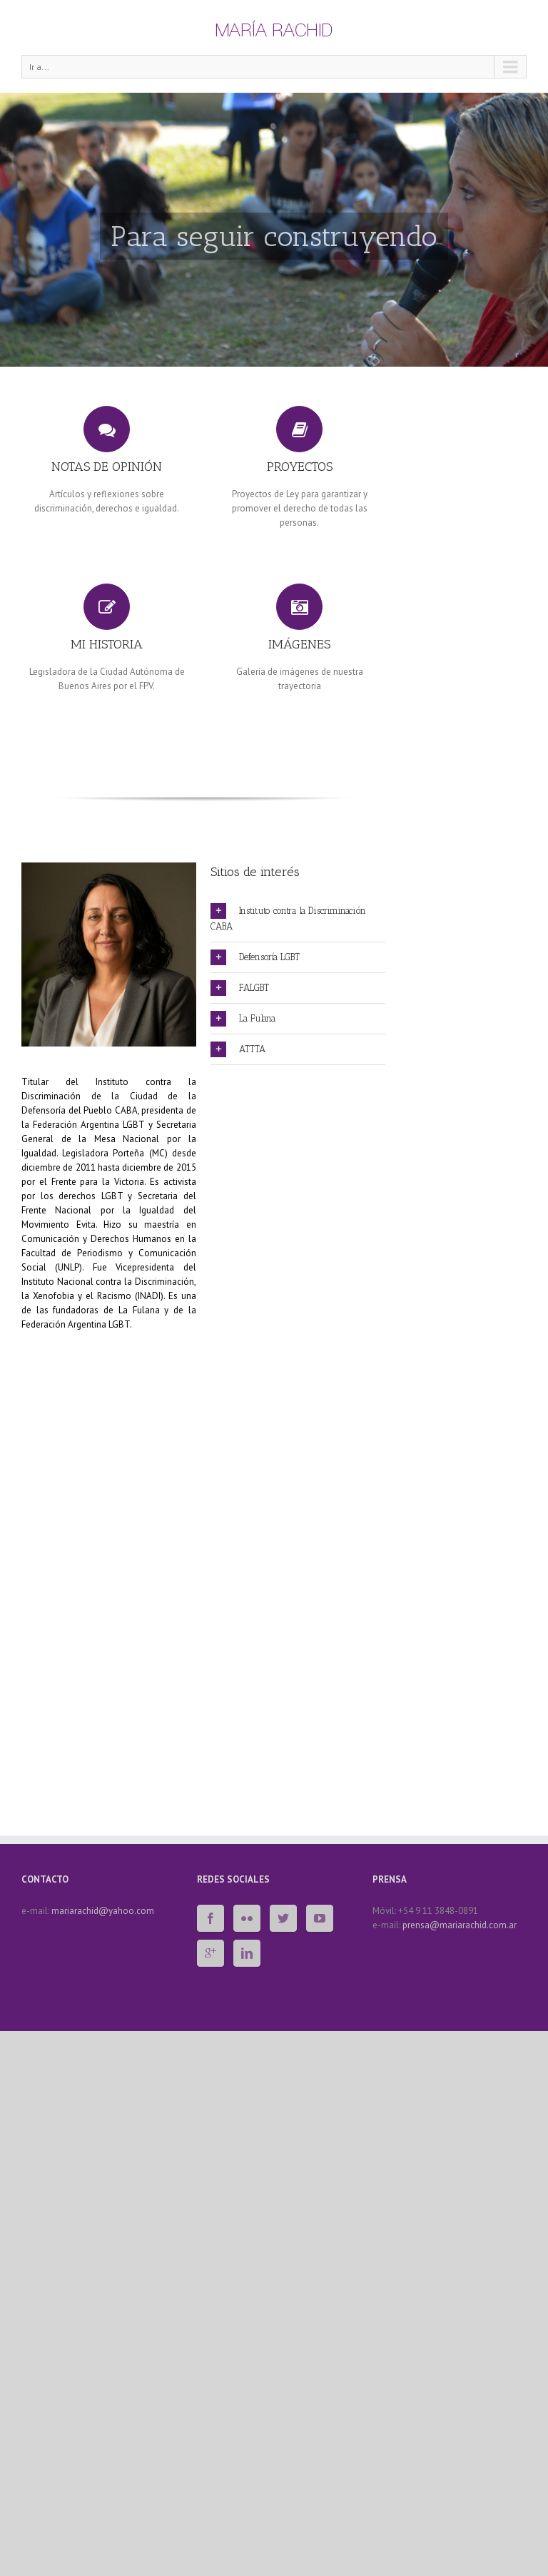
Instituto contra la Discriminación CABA (288, 917)
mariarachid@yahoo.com (102, 1911)
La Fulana (242, 1019)
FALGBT (239, 988)
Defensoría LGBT (255, 957)
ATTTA (237, 1049)
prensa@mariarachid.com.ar (459, 1925)
